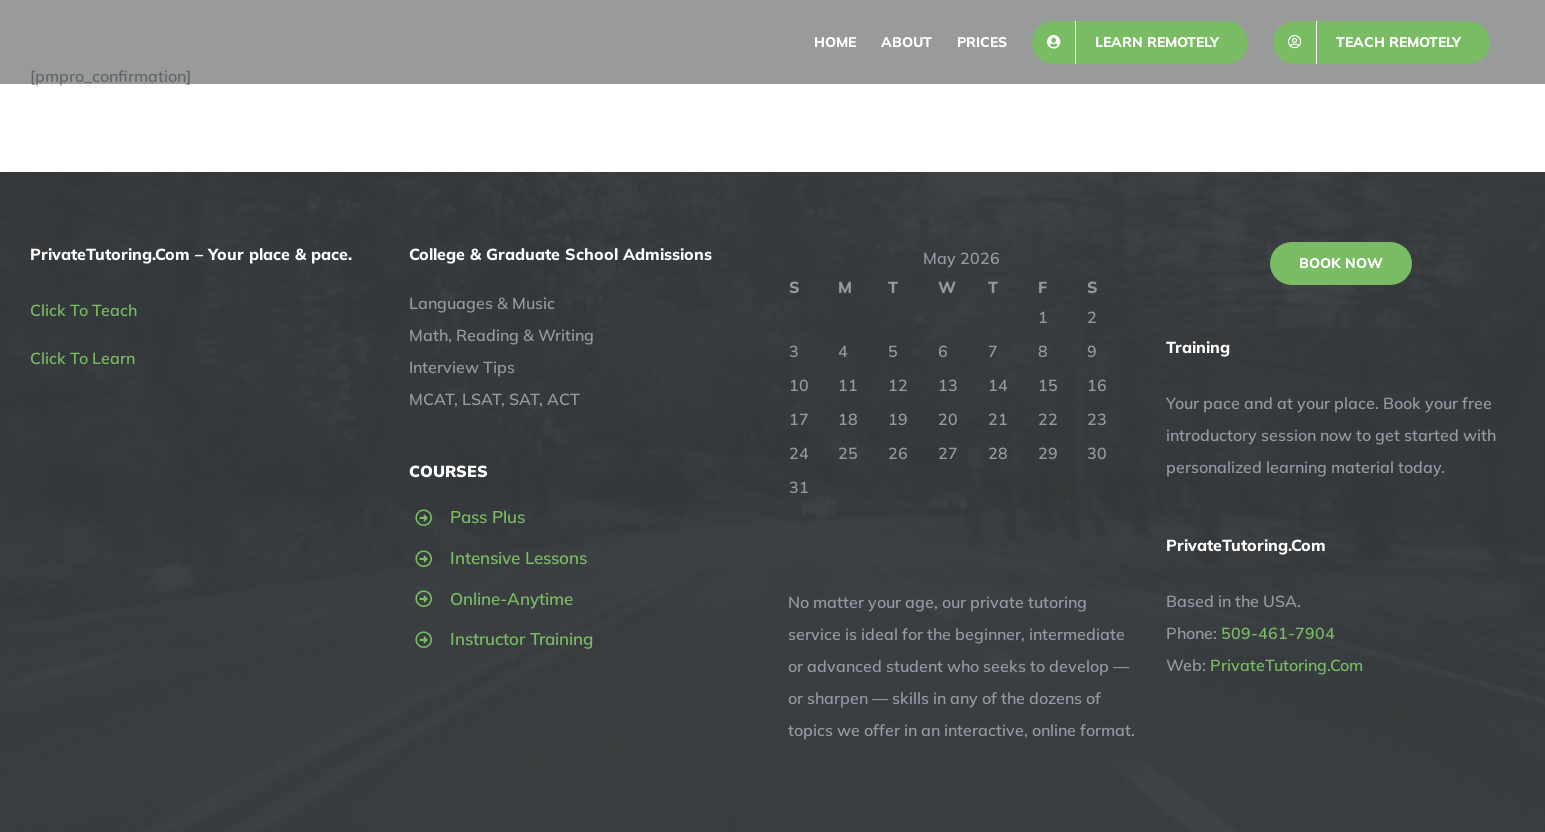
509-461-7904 (1278, 633)
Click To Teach (83, 310)
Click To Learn (82, 358)
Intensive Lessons (518, 557)
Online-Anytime (511, 598)
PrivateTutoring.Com (1286, 665)
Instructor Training (521, 638)
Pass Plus (487, 516)
